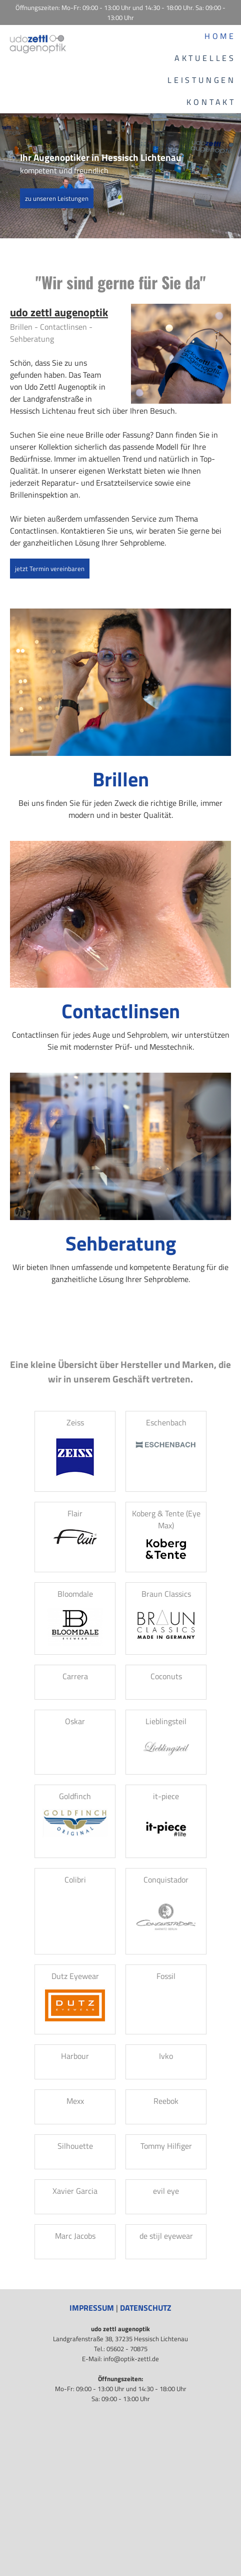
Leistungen (202, 80)
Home (220, 36)
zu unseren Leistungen (56, 198)
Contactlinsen (121, 1011)
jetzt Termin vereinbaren (49, 569)
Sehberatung (121, 1243)
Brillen (120, 779)
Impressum (92, 2308)
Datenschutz (146, 2308)
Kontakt (211, 102)
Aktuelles (205, 58)
